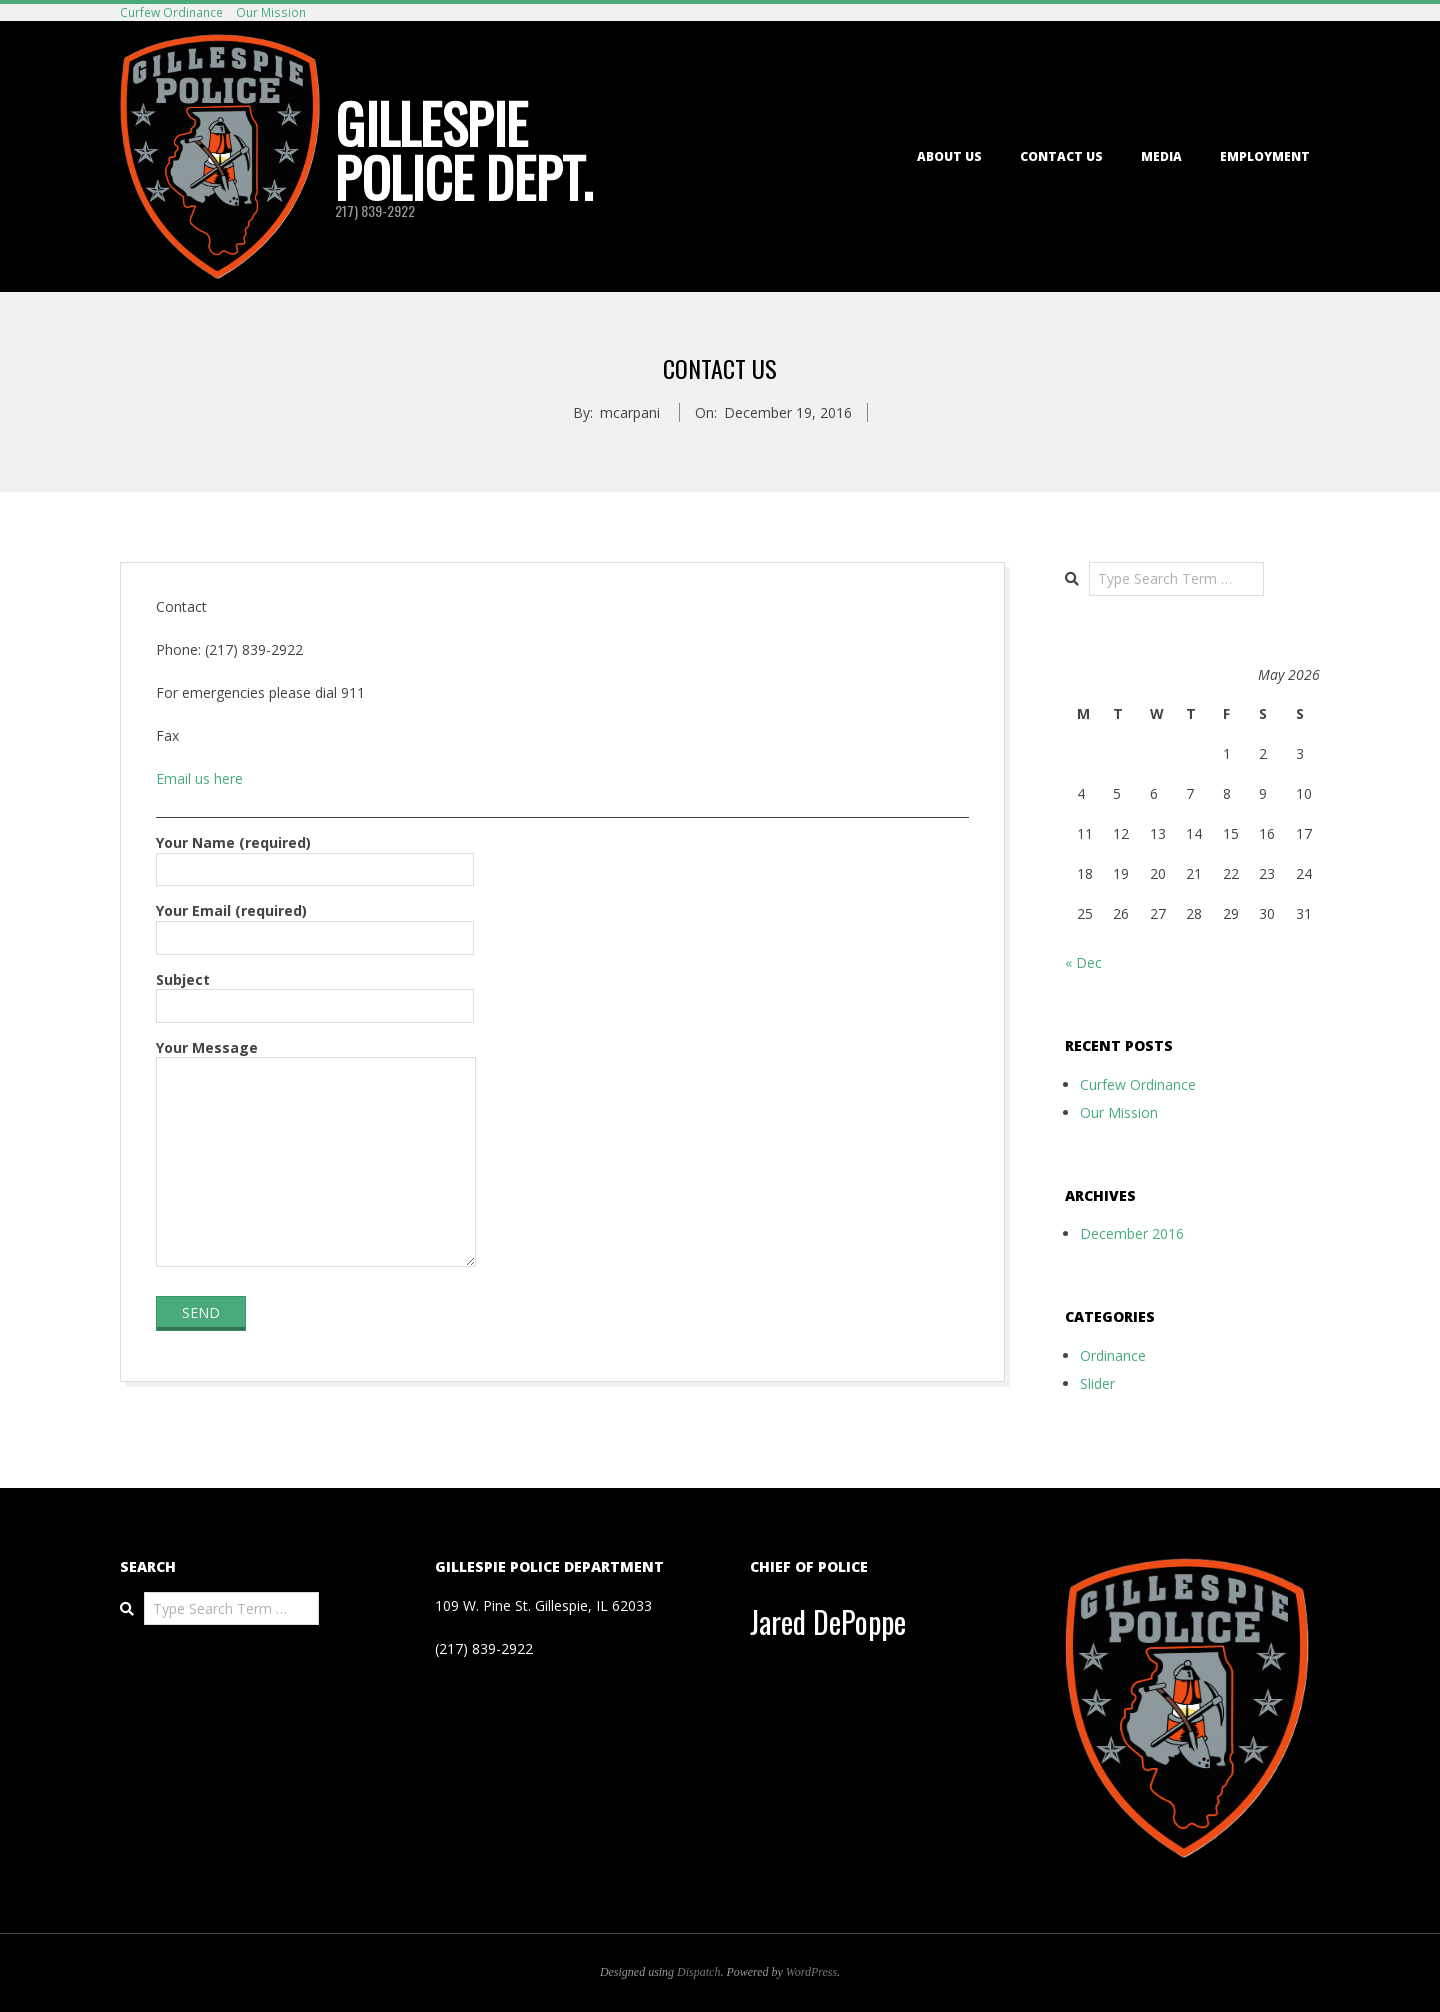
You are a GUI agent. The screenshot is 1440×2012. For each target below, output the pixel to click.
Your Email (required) (315, 924)
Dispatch (698, 1972)
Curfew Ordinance (171, 12)
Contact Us (1061, 156)
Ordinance (1113, 1355)
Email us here (199, 778)
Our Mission (271, 12)
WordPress (811, 1972)
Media (1161, 156)
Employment (1265, 156)
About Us (949, 156)
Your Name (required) (315, 856)
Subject (315, 993)
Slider (1097, 1383)
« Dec (1083, 962)
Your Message (316, 1155)
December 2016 (1132, 1233)
